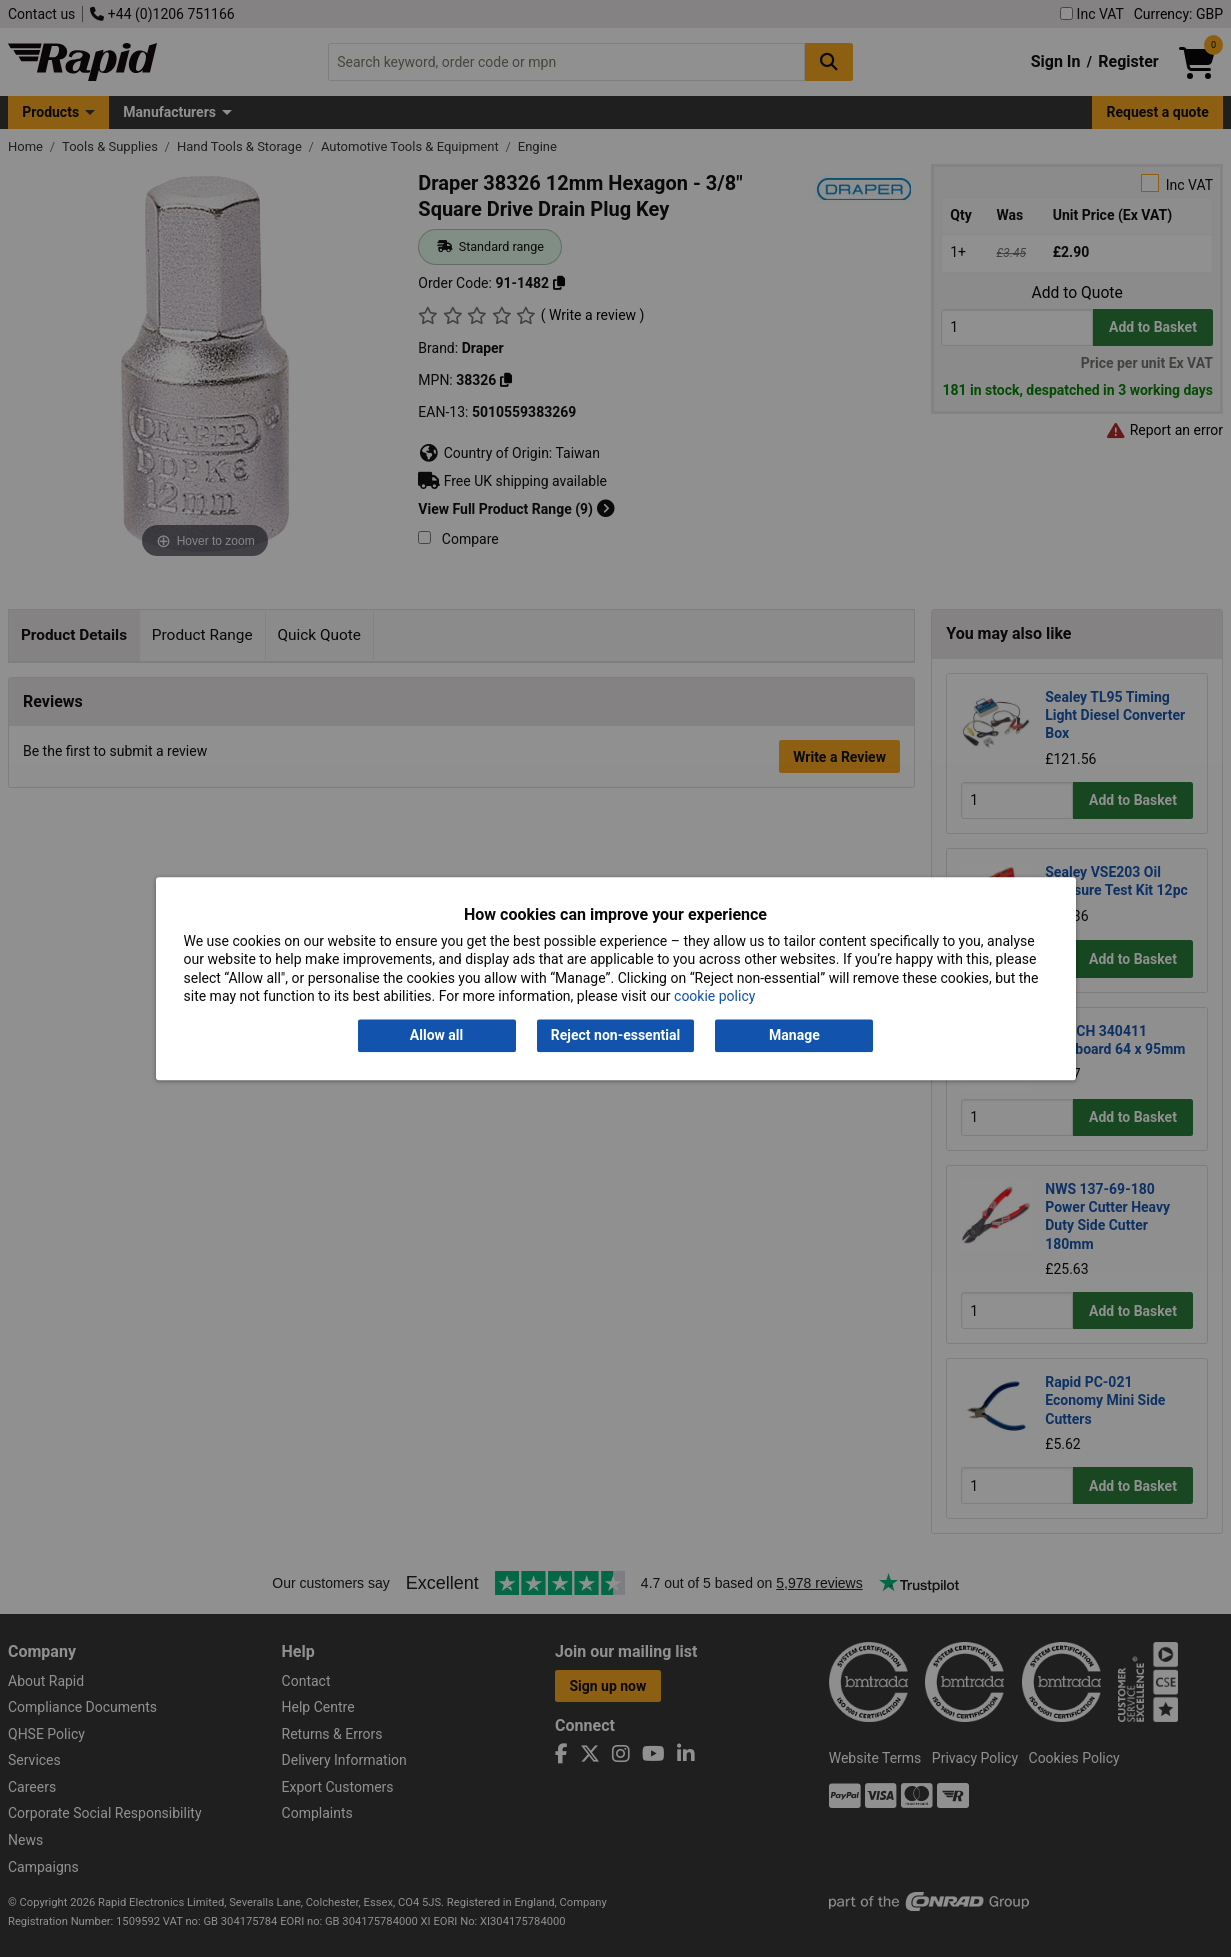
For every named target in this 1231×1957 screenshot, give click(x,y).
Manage (794, 1036)
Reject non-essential (615, 1036)
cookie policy (714, 996)
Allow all (436, 1036)
